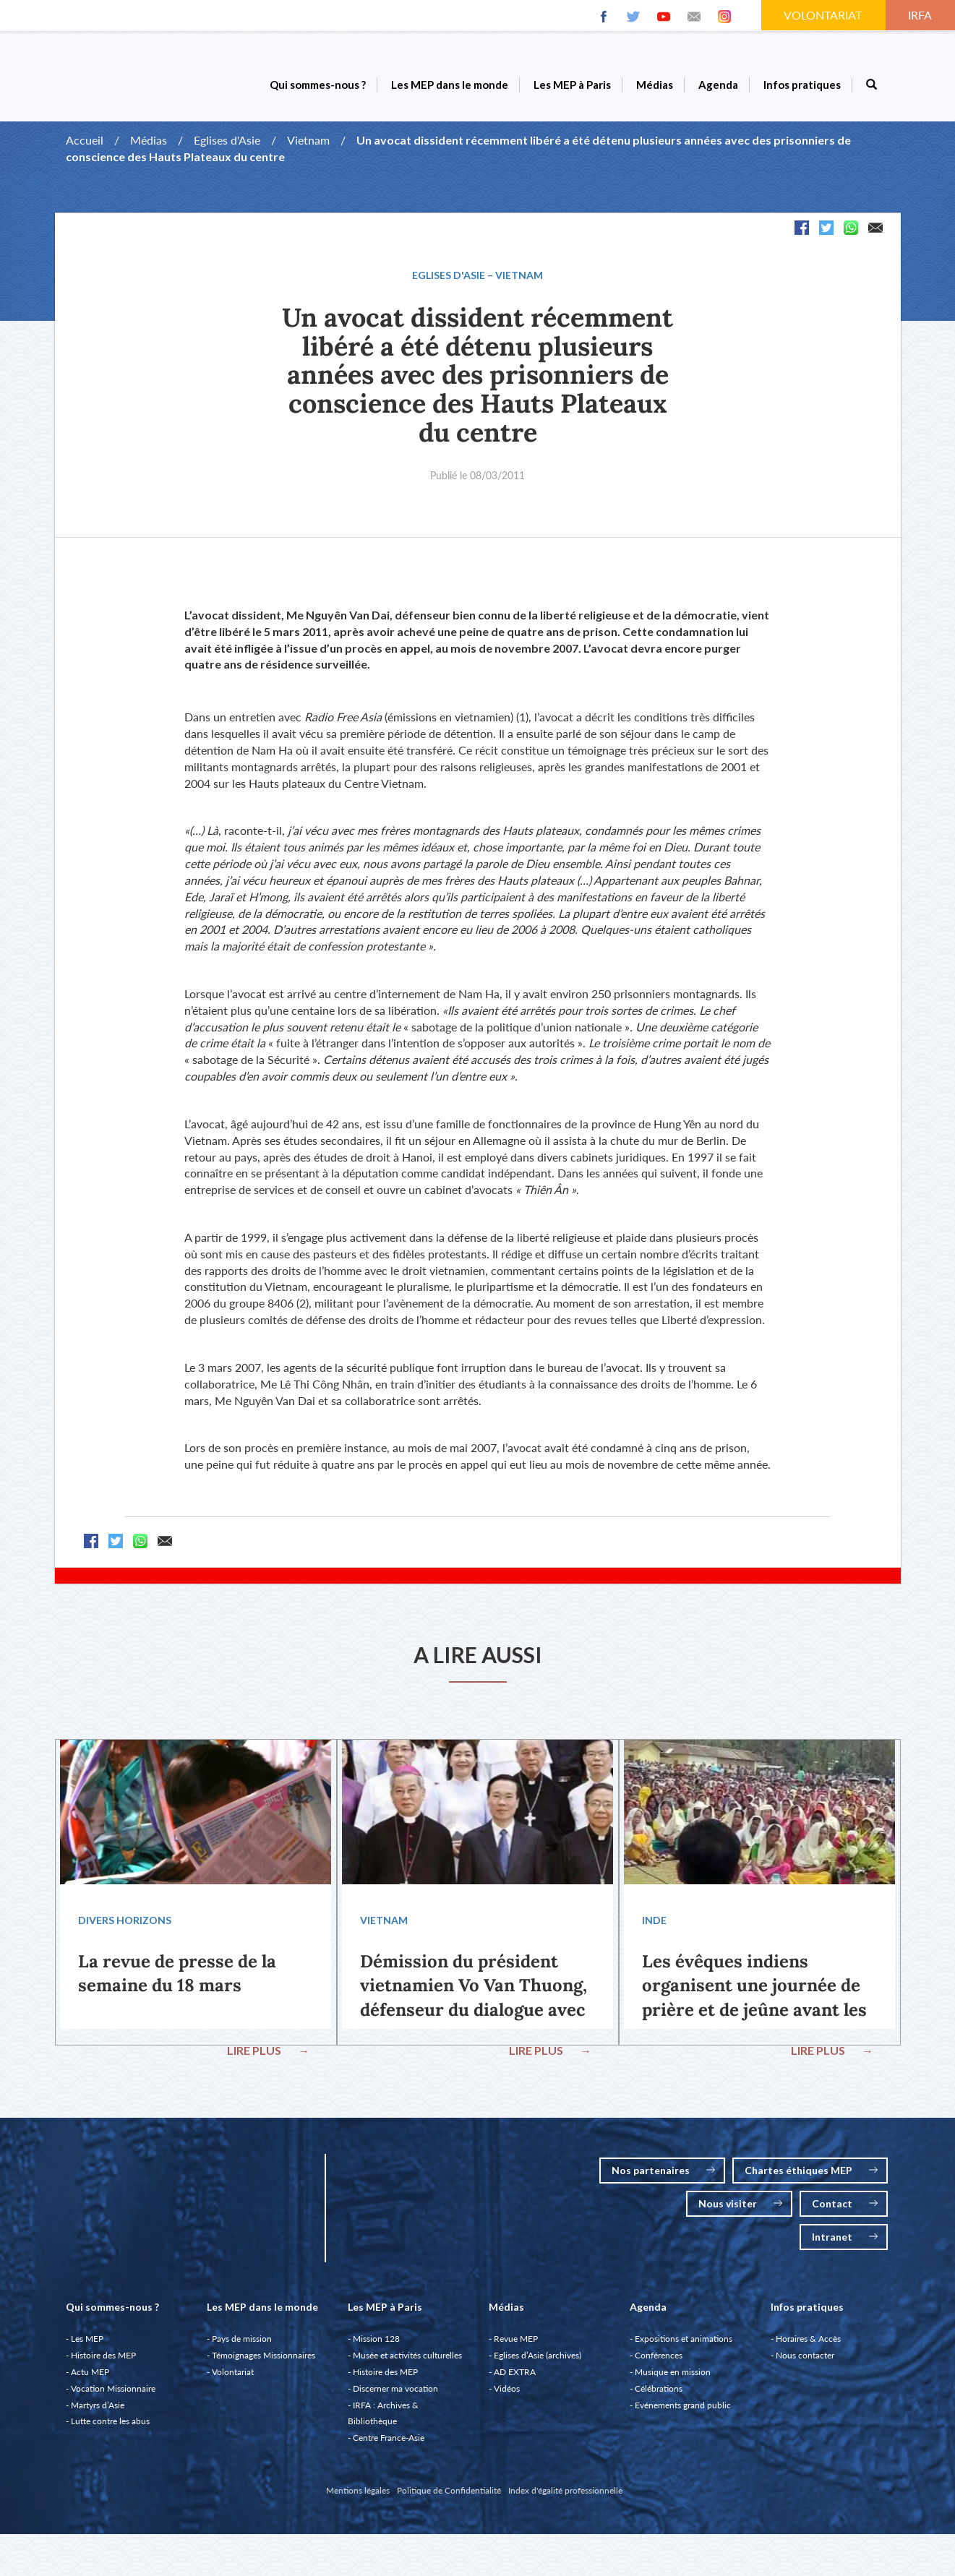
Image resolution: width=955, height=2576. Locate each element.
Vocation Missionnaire (113, 2394)
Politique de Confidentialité (449, 2496)
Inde (653, 1923)
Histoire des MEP (103, 2361)
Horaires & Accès (808, 2344)
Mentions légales (358, 2496)
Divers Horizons (123, 1923)
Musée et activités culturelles (407, 2361)
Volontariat (233, 2377)
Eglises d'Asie (227, 140)
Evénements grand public (683, 2410)
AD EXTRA (515, 2377)
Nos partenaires (663, 2176)
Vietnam (308, 140)
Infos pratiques (802, 84)
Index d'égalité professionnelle (565, 2496)
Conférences (658, 2361)
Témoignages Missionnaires (263, 2361)
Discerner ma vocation (395, 2394)
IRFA (921, 15)
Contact (845, 2209)
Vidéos (507, 2394)
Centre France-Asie (388, 2443)
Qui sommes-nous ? (318, 84)
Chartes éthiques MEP (811, 2176)
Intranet (845, 2242)
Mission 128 (376, 2344)
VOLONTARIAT (824, 15)
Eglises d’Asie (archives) (537, 2361)
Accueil (84, 140)
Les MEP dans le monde (449, 84)
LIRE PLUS (270, 2053)
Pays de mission (242, 2344)
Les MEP (87, 2344)
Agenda (718, 84)
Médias (654, 84)
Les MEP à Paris (572, 84)
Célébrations (658, 2394)
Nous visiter (740, 2209)
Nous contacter (805, 2361)
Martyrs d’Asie (97, 2410)
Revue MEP (516, 2344)
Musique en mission (673, 2377)
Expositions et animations (683, 2344)
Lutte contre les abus (110, 2426)
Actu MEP (90, 2377)
